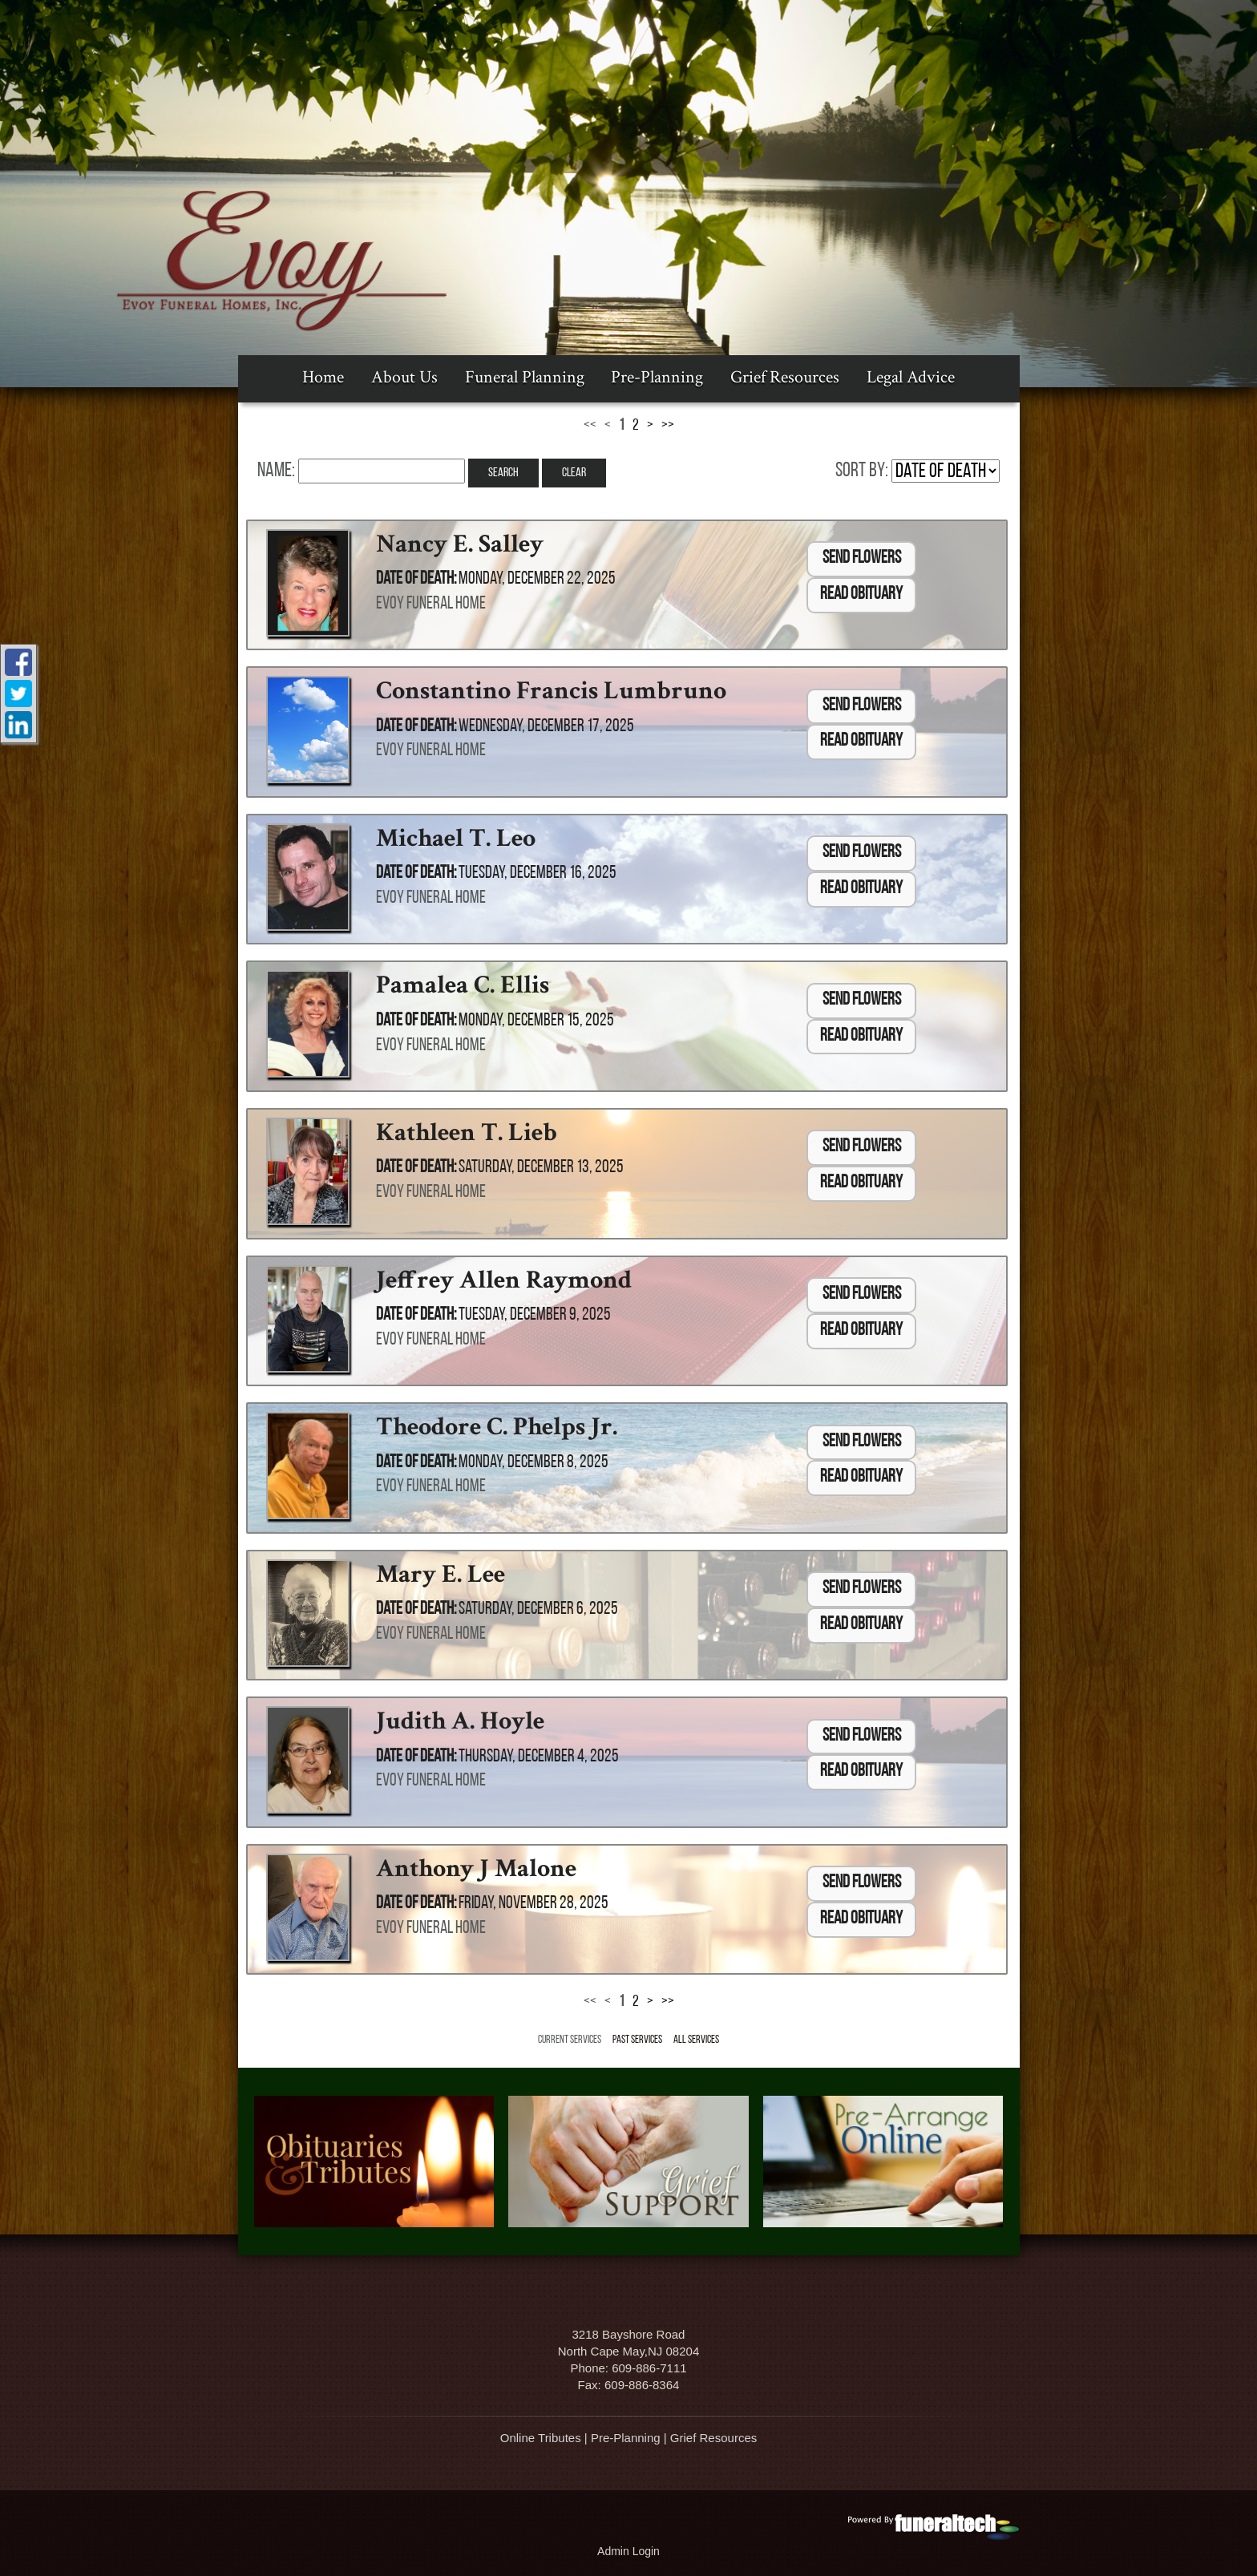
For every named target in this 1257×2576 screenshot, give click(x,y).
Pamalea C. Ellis (462, 985)
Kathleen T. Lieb (466, 1132)
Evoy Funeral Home (431, 604)
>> (667, 426)
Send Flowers (862, 558)
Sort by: (861, 471)
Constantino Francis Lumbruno (551, 690)
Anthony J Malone (476, 1868)
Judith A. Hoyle (460, 1721)
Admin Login (628, 2551)
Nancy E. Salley (460, 544)
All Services (696, 2040)
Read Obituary (861, 594)
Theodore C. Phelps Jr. (496, 1426)
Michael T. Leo (456, 838)
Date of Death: (416, 579)
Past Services (637, 2040)
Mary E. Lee (440, 1574)
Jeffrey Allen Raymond (504, 1280)
